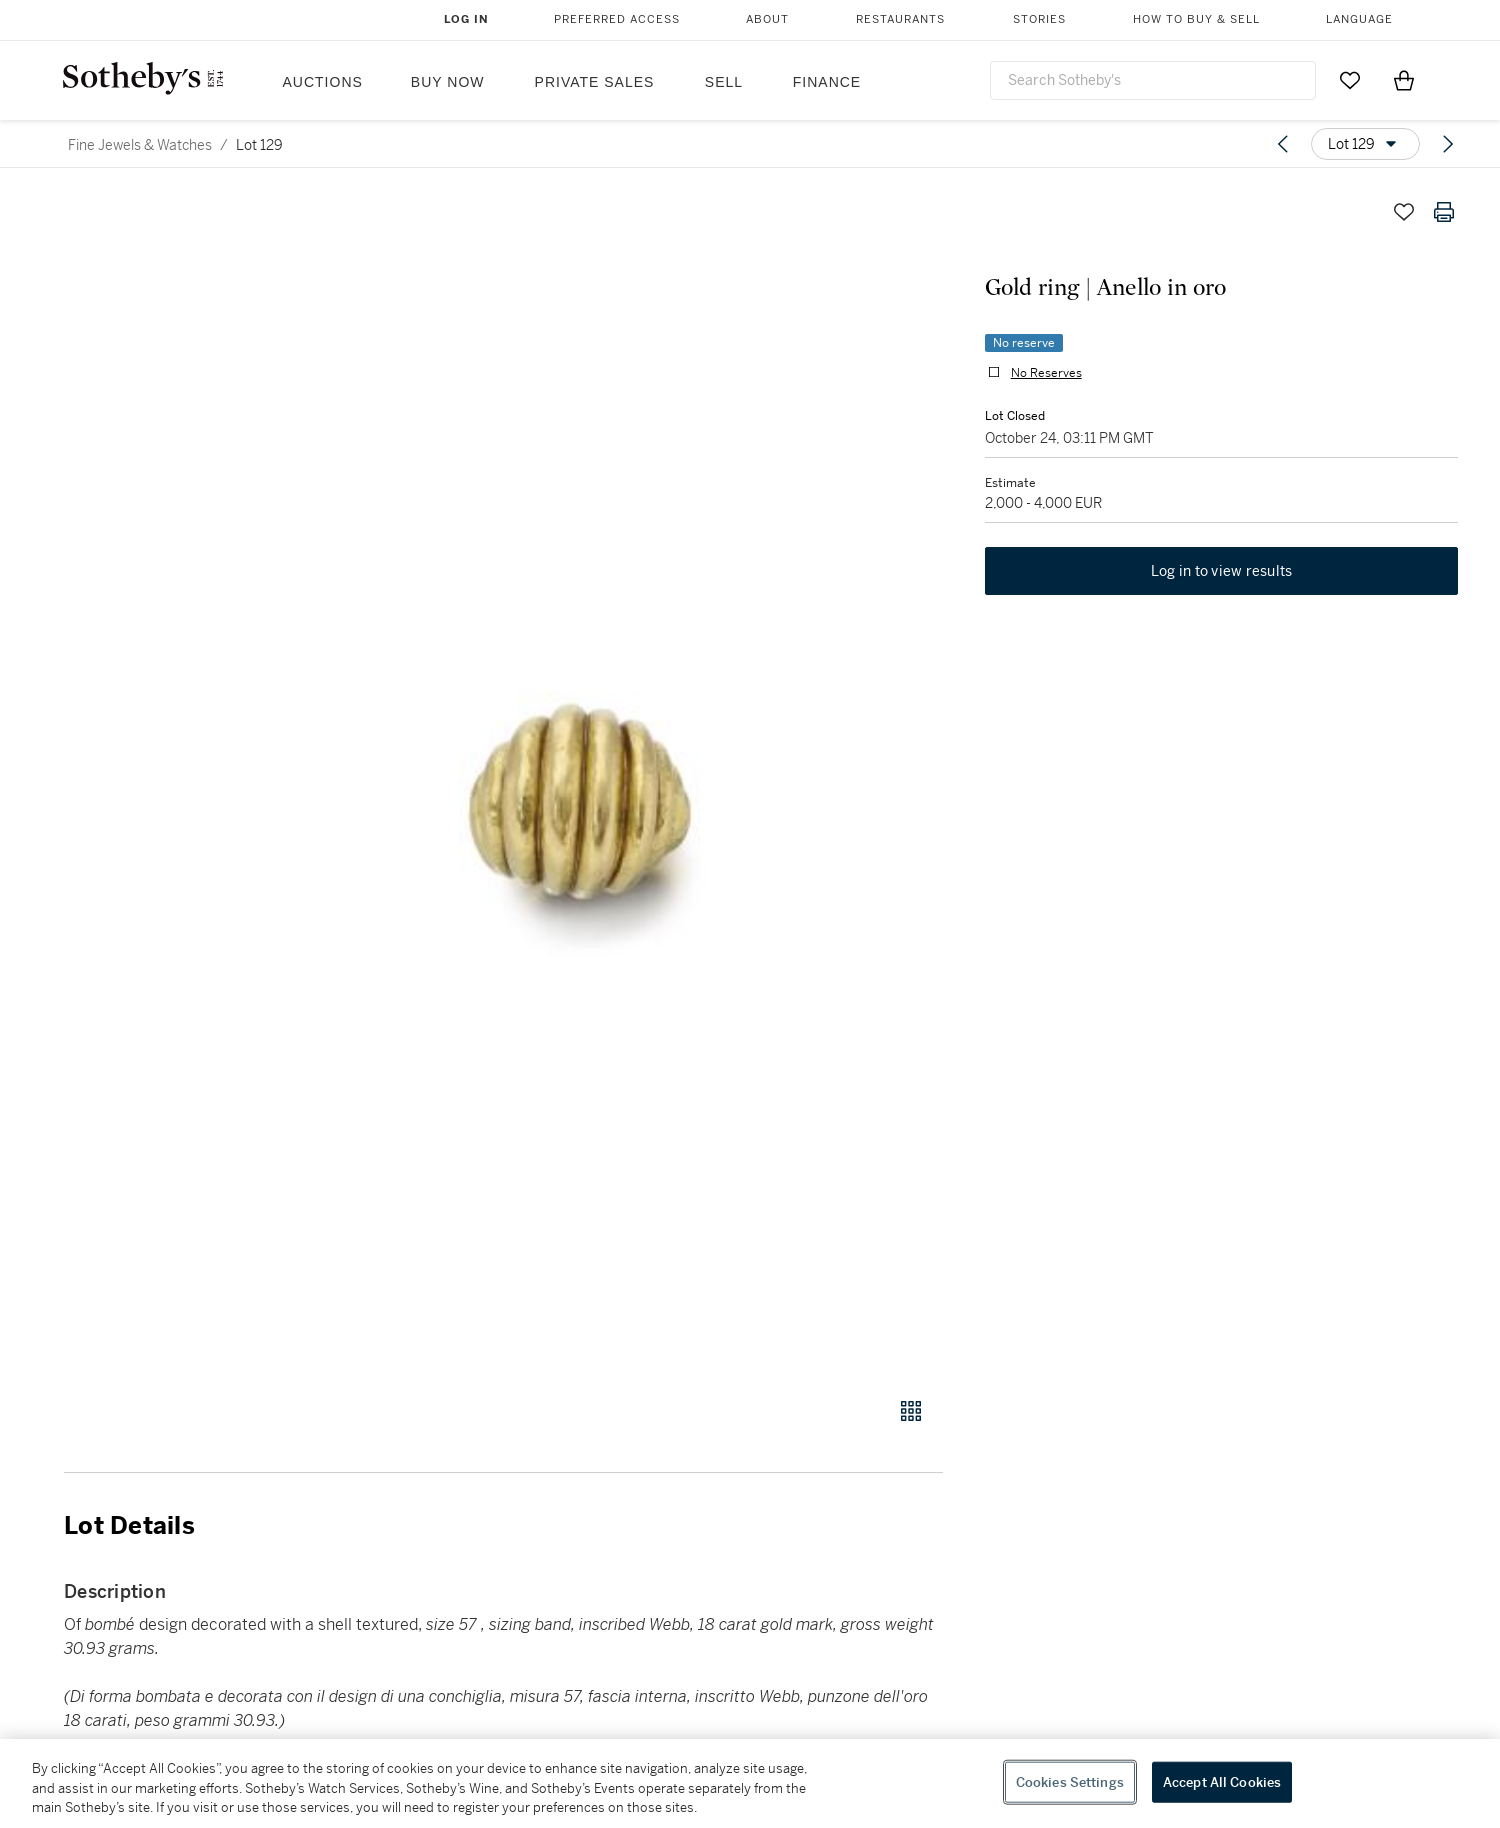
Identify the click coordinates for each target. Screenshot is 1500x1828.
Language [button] (1359, 19)
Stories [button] (1039, 19)
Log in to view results (1222, 574)
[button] (580, 783)
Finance (827, 82)
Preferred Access (617, 19)
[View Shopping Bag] (1404, 80)
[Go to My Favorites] (1350, 80)
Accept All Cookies (1222, 1781)
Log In (466, 19)
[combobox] (1153, 80)
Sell (724, 82)
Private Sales (595, 82)
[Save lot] (1404, 212)
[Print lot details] (1444, 212)
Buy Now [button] (448, 82)
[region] (750, 1783)
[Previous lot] (1283, 144)
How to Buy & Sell (1196, 19)
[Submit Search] (1293, 80)
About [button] (767, 19)
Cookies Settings (1070, 1781)
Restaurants (900, 19)
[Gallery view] (911, 1411)
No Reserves (1044, 374)
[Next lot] (1448, 144)
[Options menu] (1365, 144)
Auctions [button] (323, 82)
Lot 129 (259, 145)
